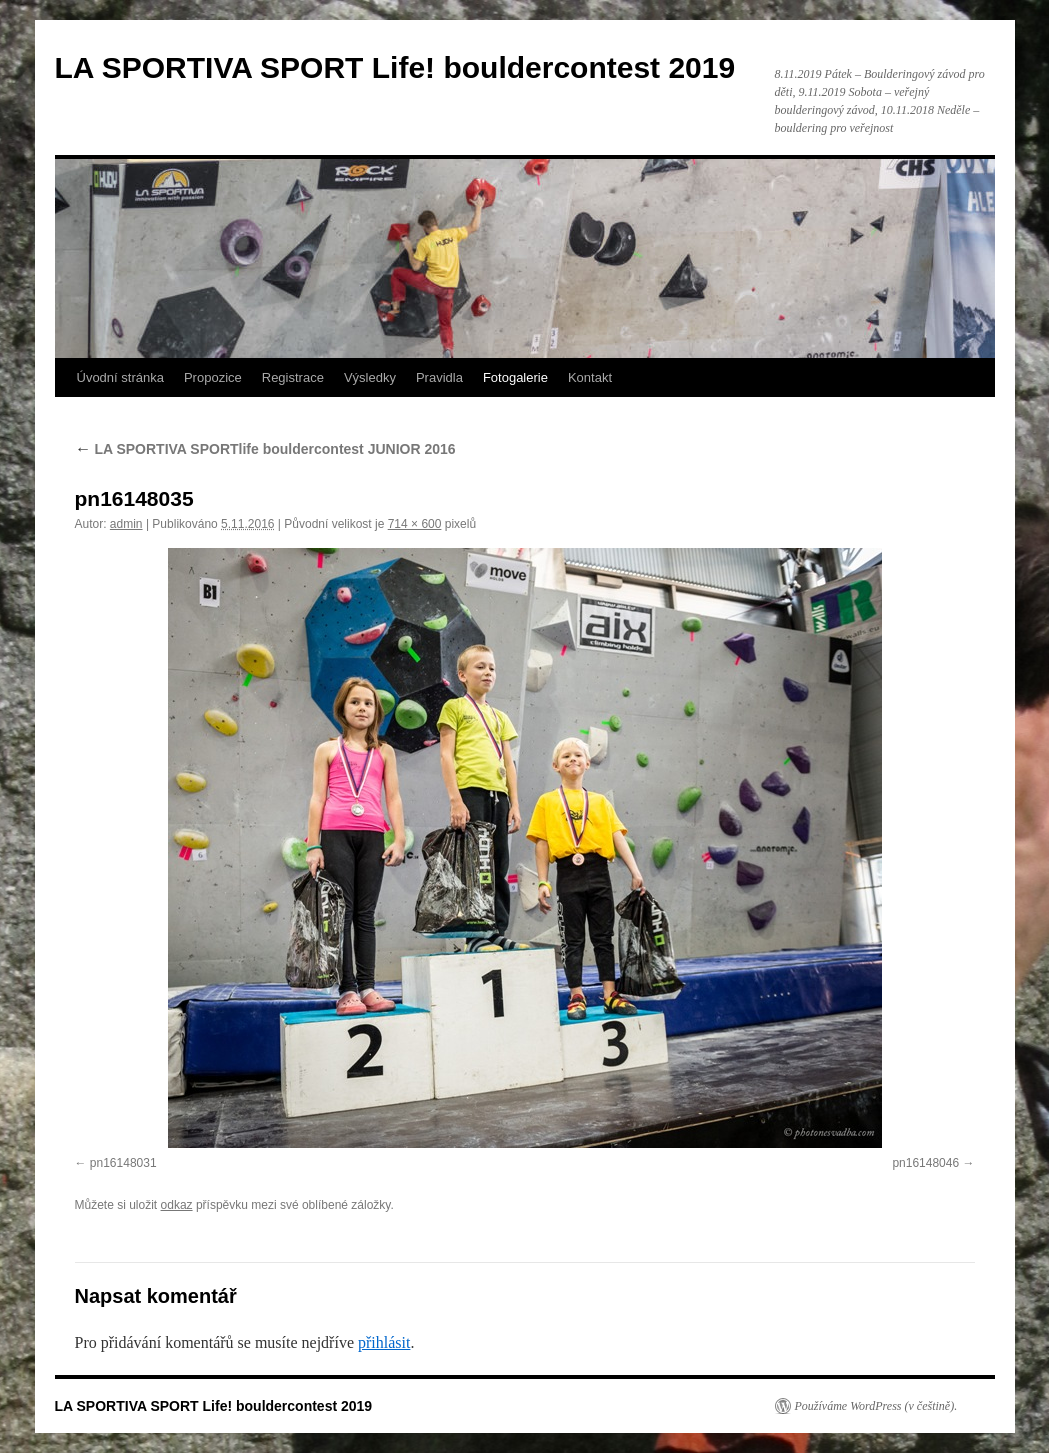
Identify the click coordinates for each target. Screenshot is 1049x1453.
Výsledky (370, 377)
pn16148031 (123, 1163)
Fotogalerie (515, 377)
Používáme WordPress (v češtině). (876, 1406)
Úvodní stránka (120, 377)
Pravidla (439, 377)
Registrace (293, 377)
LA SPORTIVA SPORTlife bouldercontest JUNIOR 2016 (265, 449)
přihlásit (384, 1342)
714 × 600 (415, 524)
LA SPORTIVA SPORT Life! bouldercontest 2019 (395, 67)
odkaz (177, 1205)
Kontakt (590, 377)
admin (126, 524)
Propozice (213, 377)
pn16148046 (925, 1163)
